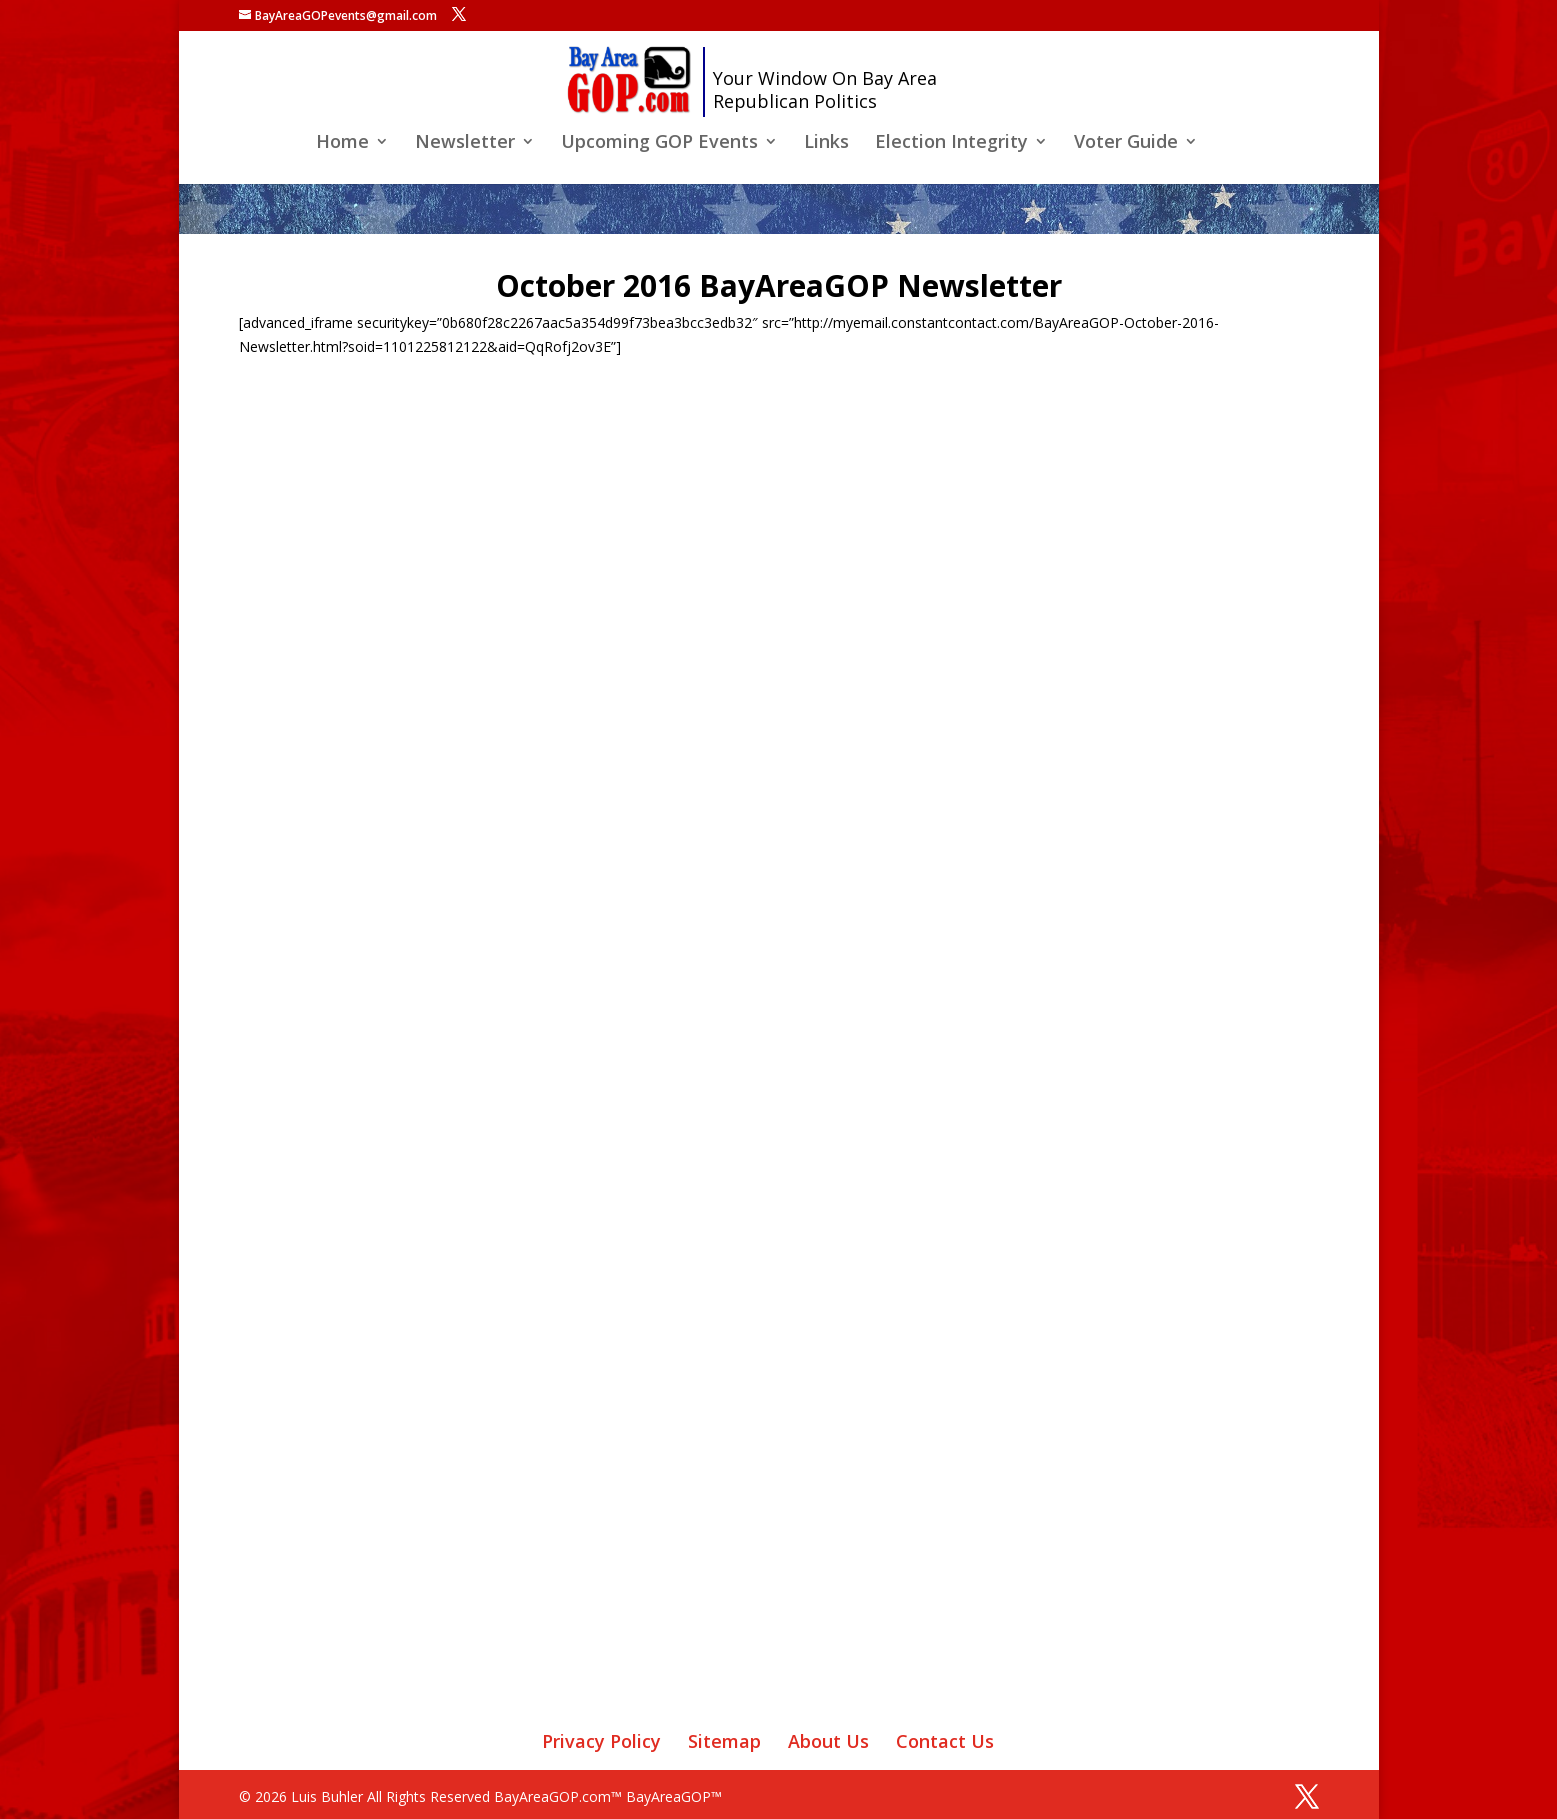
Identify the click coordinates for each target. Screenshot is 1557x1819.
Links (826, 143)
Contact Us (945, 1741)
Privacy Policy (601, 1741)
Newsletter (465, 143)
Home (342, 143)
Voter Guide (1126, 143)
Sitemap (724, 1741)
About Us (828, 1741)
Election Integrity (951, 143)
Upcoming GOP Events (659, 143)
